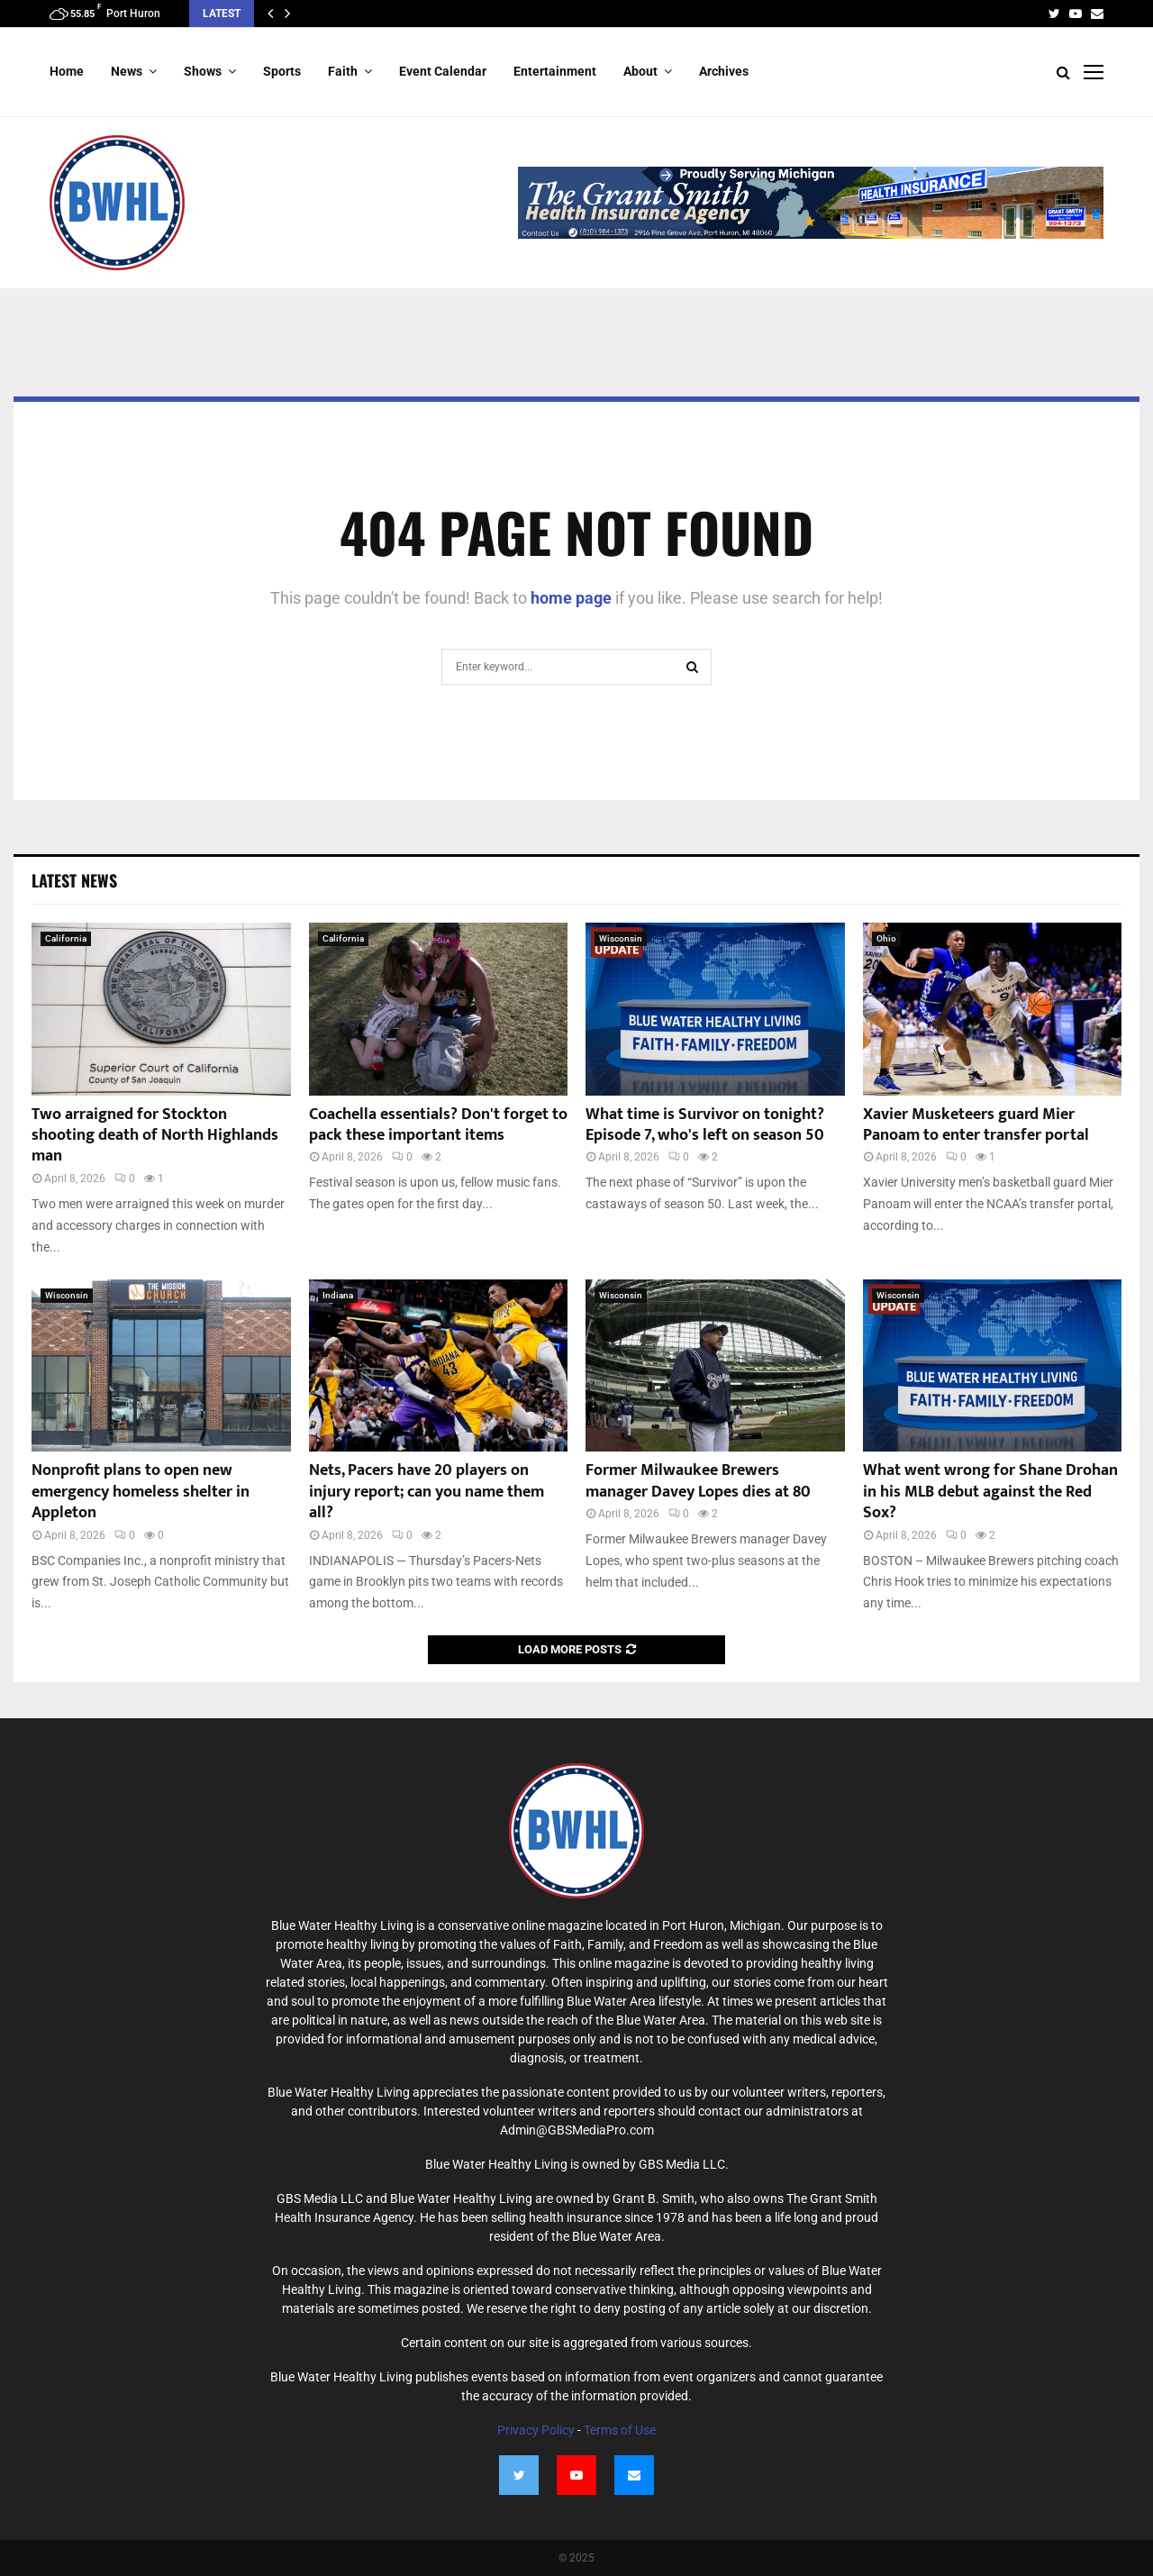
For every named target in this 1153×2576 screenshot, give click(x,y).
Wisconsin (620, 938)
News (126, 71)
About (640, 71)
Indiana (337, 1295)
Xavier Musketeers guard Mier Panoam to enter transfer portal (976, 1125)
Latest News (74, 880)
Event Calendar (442, 71)
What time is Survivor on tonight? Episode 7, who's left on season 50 (705, 1125)
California (65, 938)
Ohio (886, 938)
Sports (282, 71)
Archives (724, 71)
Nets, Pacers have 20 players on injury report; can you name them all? (426, 1491)
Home (67, 71)
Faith (343, 71)
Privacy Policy (536, 2430)
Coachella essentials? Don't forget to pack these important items (438, 1125)
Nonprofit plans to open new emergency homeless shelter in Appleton (141, 1491)
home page (571, 597)
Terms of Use (620, 2430)
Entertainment (554, 71)
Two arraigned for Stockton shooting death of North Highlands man (155, 1135)
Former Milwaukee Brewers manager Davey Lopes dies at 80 (698, 1481)
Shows (203, 71)
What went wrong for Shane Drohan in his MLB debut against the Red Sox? (990, 1491)
